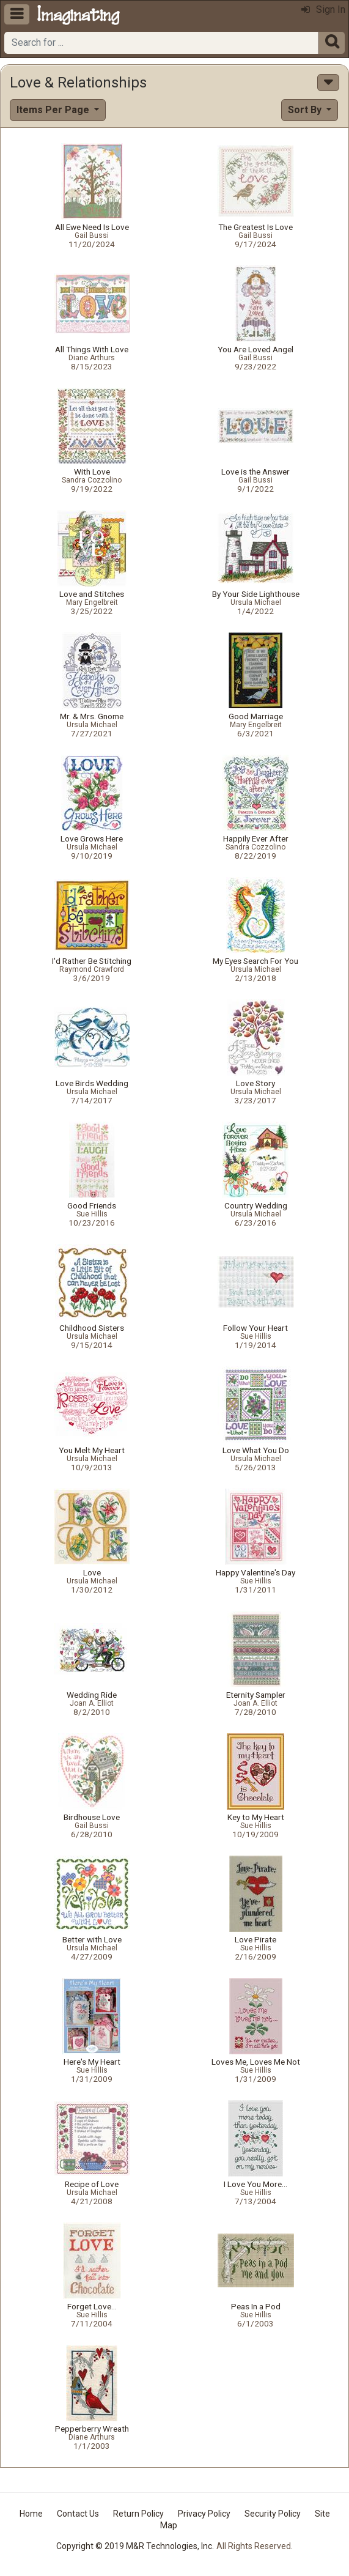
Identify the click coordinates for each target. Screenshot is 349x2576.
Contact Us (78, 2514)
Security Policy (272, 2514)
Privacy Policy (204, 2514)
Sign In (323, 9)
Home (31, 2514)
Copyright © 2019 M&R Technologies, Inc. (135, 2546)
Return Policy (138, 2514)
